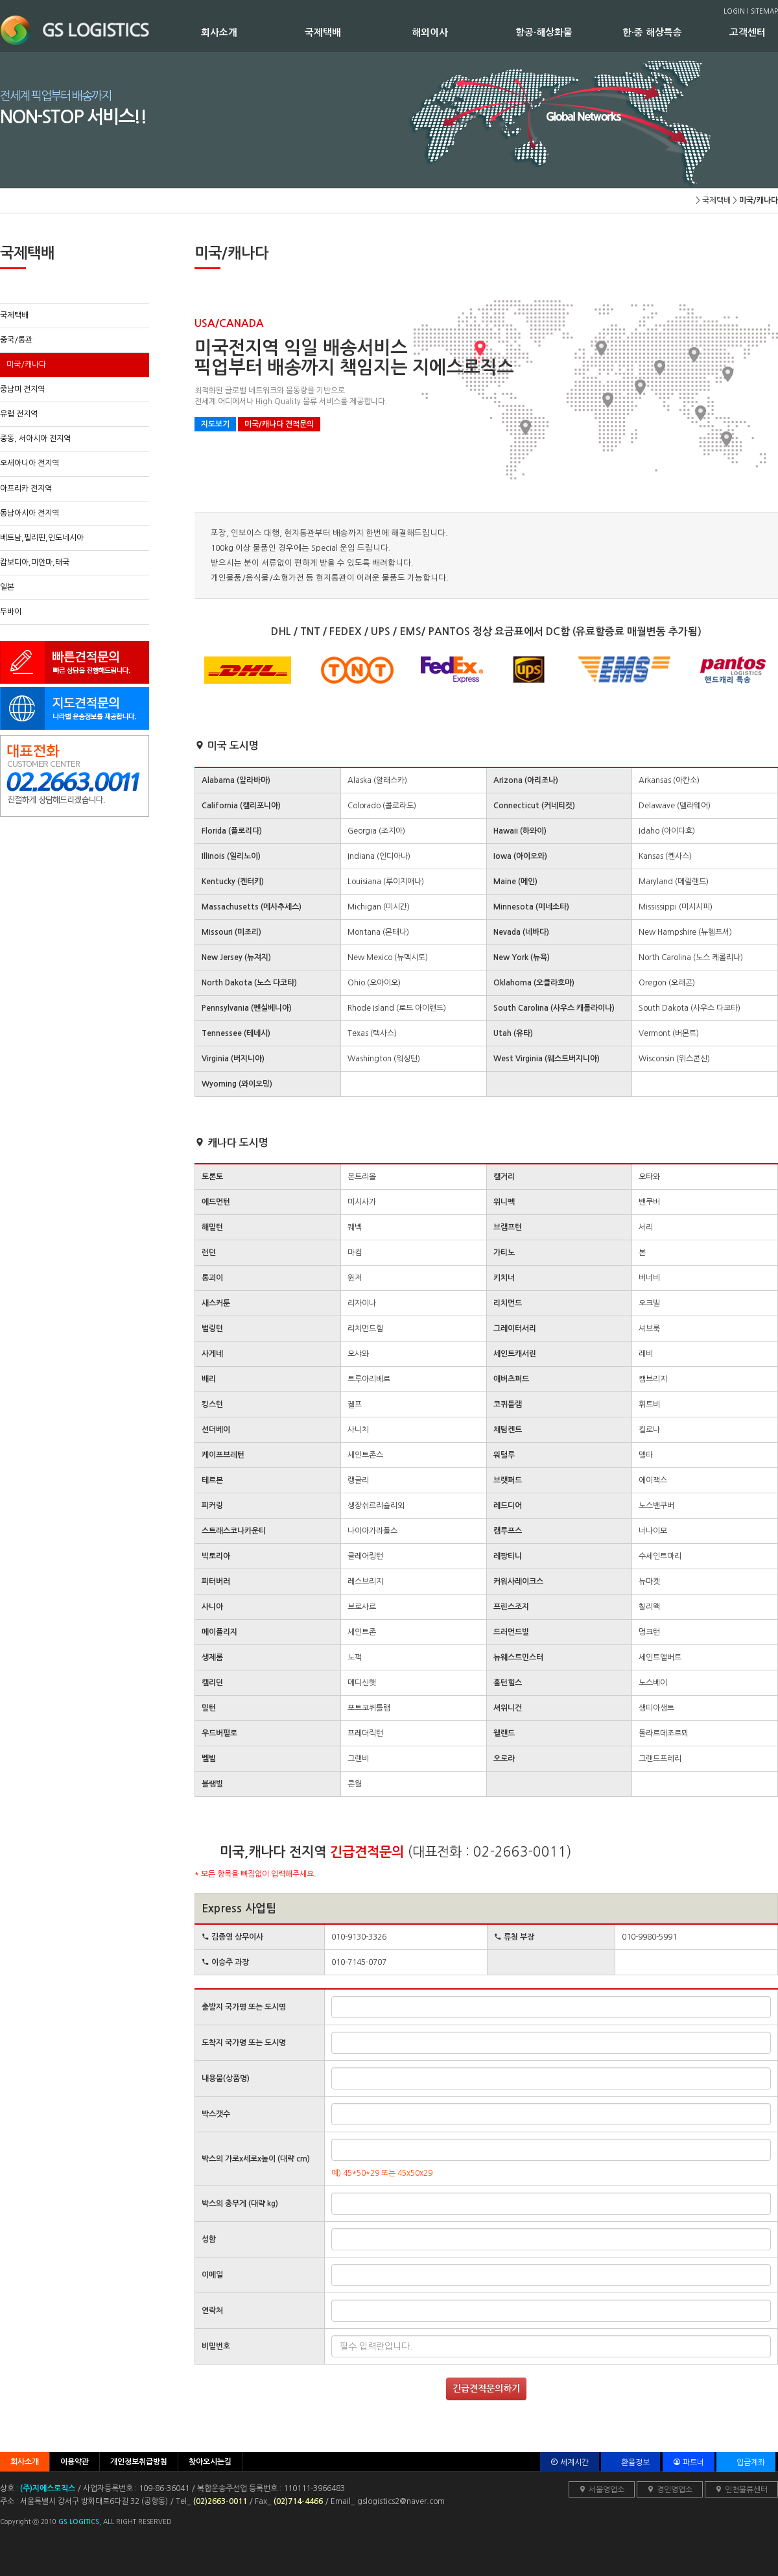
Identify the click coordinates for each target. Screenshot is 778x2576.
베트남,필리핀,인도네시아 (42, 538)
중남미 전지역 (22, 389)
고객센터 (752, 32)
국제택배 (358, 32)
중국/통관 (16, 340)
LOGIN (734, 11)
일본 (7, 587)
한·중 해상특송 (675, 32)
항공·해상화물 (568, 32)
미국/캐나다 (26, 364)
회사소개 (253, 32)
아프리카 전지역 (26, 488)
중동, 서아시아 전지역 (35, 438)
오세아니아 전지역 (29, 463)
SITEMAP (764, 11)
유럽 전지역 (19, 414)
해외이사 (463, 32)
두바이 (10, 612)
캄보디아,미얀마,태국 (34, 562)
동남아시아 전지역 (29, 513)
